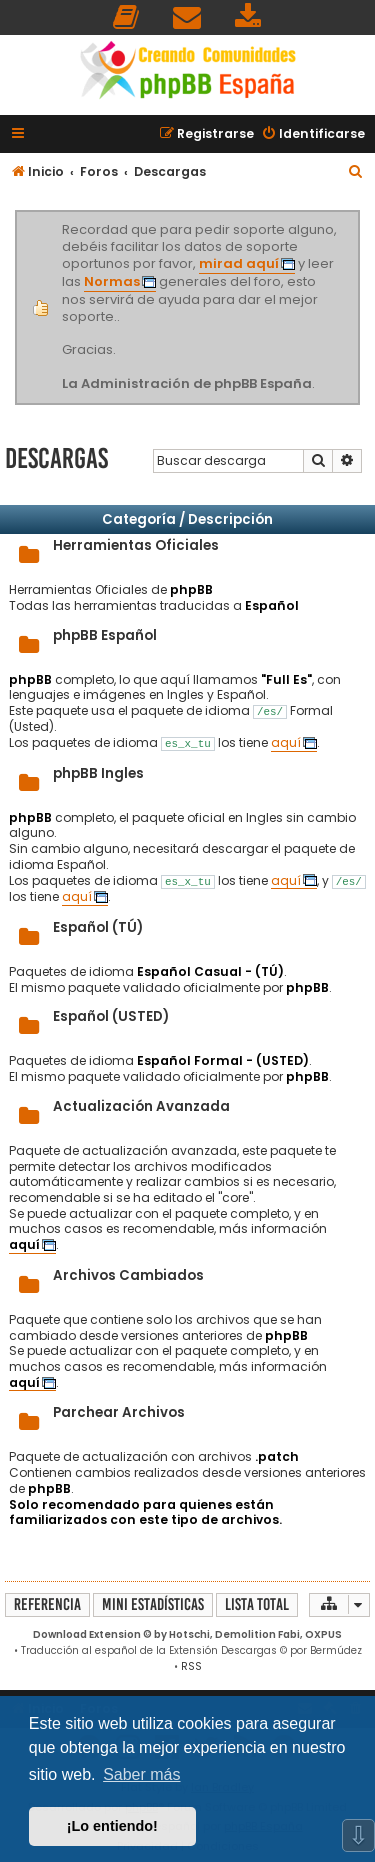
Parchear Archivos (119, 1412)
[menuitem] (127, 17)
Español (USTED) (111, 1016)
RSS (191, 1666)
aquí (286, 743)
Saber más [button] (141, 1774)
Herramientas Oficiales (136, 545)
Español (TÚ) (98, 927)
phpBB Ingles (98, 773)
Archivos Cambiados (128, 1275)
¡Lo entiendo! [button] (112, 1826)
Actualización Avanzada (141, 1106)
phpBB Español (105, 635)
